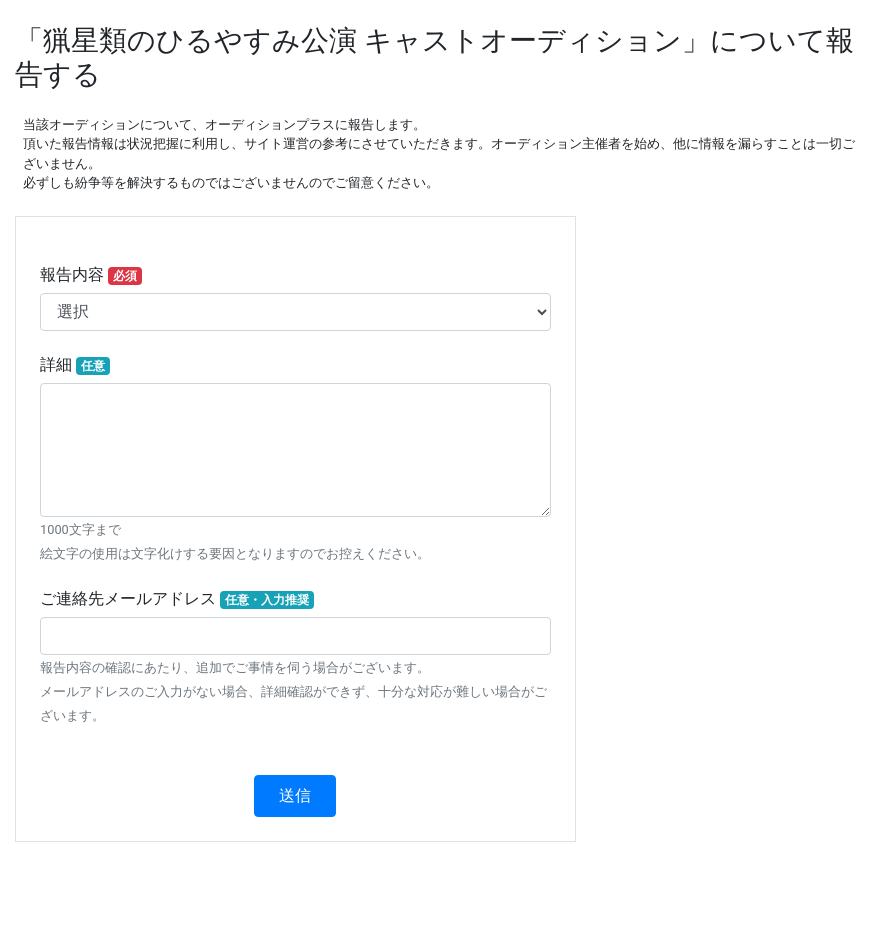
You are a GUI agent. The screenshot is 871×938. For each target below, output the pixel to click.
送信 (295, 795)
